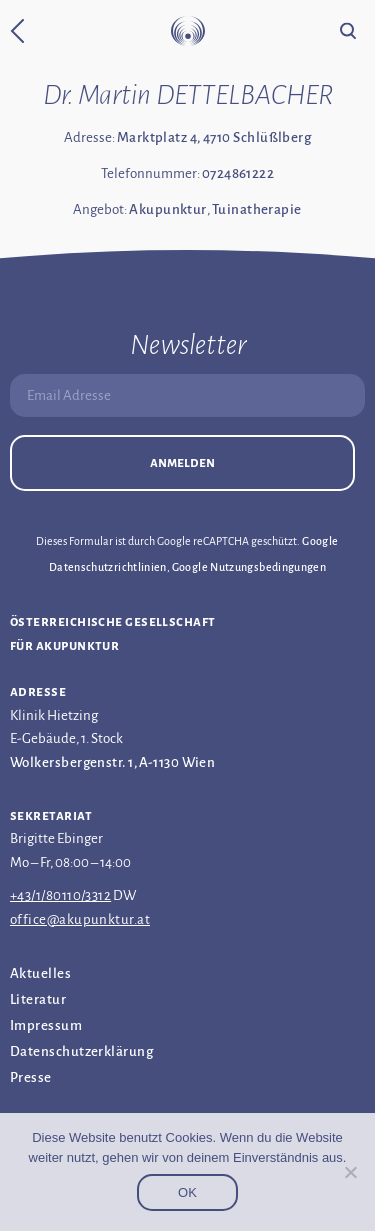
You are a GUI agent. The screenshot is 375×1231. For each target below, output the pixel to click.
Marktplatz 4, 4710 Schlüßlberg (214, 137)
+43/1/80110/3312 (60, 895)
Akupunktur (168, 209)
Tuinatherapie (257, 209)
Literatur (38, 999)
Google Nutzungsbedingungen (249, 567)
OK (187, 1192)
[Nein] (350, 1172)
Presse (31, 1077)
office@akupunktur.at (80, 919)
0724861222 (238, 173)
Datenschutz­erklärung (81, 1051)
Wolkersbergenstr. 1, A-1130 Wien (112, 762)
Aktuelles (40, 973)
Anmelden (182, 462)
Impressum (46, 1025)
